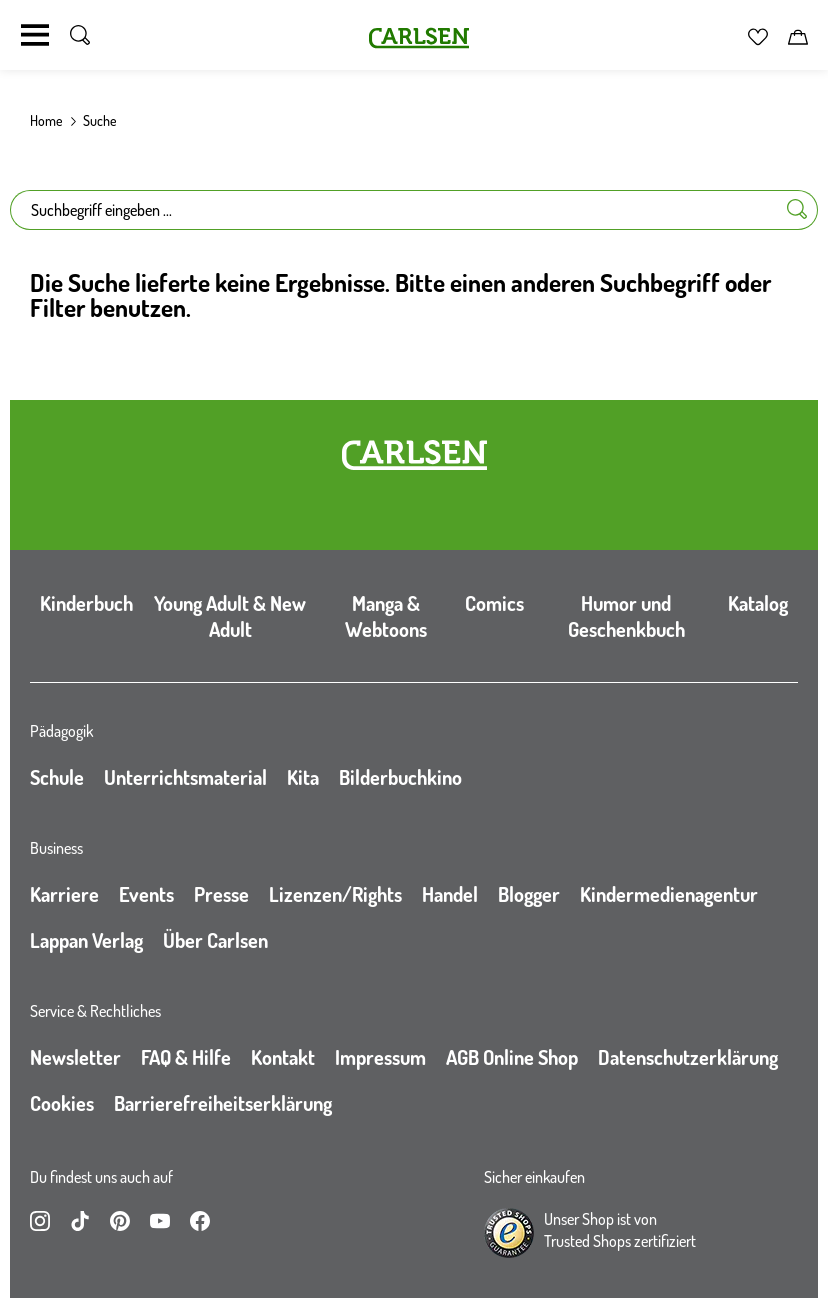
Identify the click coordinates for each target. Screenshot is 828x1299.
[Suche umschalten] (80, 35)
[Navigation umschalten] (35, 35)
